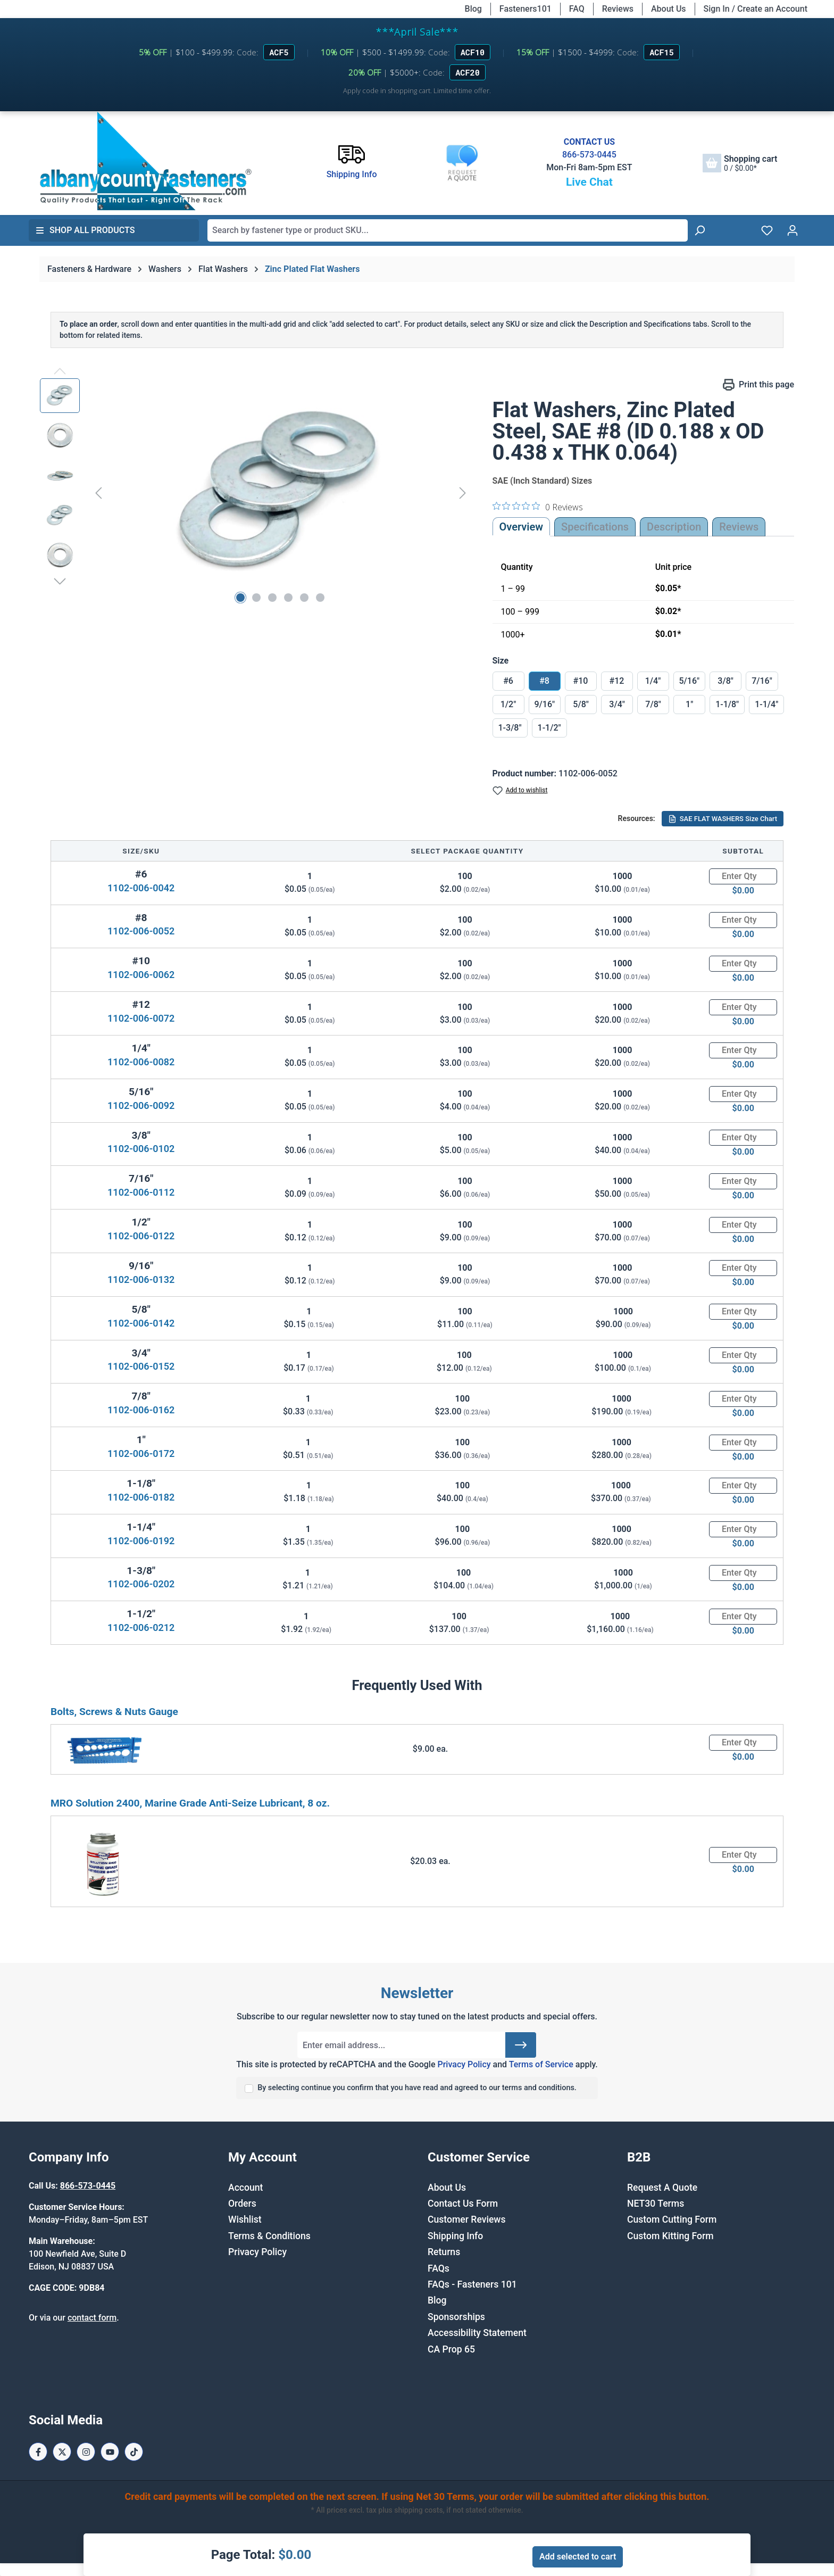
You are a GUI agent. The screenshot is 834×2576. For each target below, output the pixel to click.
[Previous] (98, 492)
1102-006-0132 (140, 1279)
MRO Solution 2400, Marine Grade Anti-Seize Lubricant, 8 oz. (190, 1803)
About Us (668, 9)
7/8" (653, 704)
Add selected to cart (577, 2557)
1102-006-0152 (140, 1366)
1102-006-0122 (140, 1235)
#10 (580, 681)
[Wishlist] (767, 230)
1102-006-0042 (140, 887)
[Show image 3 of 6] (272, 597)
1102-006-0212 (140, 1627)
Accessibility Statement (477, 2332)
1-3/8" (510, 728)
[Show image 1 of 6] (240, 597)
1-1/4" (766, 704)
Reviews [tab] (738, 526)
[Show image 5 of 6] (304, 597)
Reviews (617, 9)
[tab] (674, 526)
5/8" (581, 704)
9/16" (545, 704)
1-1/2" (549, 728)
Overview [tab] (521, 526)
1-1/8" (727, 704)
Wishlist (245, 2219)
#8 (544, 681)
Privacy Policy (463, 2064)
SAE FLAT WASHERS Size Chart (722, 819)
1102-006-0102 (140, 1148)
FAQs (438, 2268)
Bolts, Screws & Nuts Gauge (114, 1711)
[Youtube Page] (110, 2451)
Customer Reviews (466, 2219)
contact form (92, 2318)
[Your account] (792, 230)
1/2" (508, 704)
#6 (508, 681)
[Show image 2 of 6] (256, 597)
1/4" (653, 681)
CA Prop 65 (451, 2349)
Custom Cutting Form (671, 2219)
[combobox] (447, 230)
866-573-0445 (589, 155)
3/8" (725, 681)
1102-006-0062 (140, 974)
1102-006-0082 (140, 1061)
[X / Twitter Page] (62, 2451)
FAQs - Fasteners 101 (472, 2284)
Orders (242, 2203)
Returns (444, 2252)
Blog (473, 9)
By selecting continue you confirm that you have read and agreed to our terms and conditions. (417, 2087)
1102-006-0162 (140, 1409)
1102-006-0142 (140, 1323)
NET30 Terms (655, 2203)
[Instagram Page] (86, 2451)
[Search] (699, 230)
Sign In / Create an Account (755, 9)
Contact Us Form (463, 2203)
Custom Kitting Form (670, 2236)
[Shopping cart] (740, 163)
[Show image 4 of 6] (288, 597)
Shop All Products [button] (85, 230)
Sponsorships (456, 2317)
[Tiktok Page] (133, 2451)
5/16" (689, 681)
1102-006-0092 (140, 1105)
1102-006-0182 (140, 1497)
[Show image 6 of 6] (320, 597)
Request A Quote (662, 2187)
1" (689, 704)
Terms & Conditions (269, 2236)
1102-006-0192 (140, 1540)
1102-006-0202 (140, 1583)
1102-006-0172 (140, 1453)
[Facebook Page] (38, 2451)
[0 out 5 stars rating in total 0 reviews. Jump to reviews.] (538, 507)
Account (245, 2187)
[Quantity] (743, 876)
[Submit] (521, 2045)
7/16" (762, 681)
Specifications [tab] (595, 526)
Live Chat (589, 182)
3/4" (617, 704)
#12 (617, 681)
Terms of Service (541, 2064)
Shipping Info (455, 2236)
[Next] (463, 492)
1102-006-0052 (140, 931)
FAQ (577, 9)
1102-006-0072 (140, 1018)
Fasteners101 (525, 9)
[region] (255, 492)
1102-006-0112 (140, 1192)
